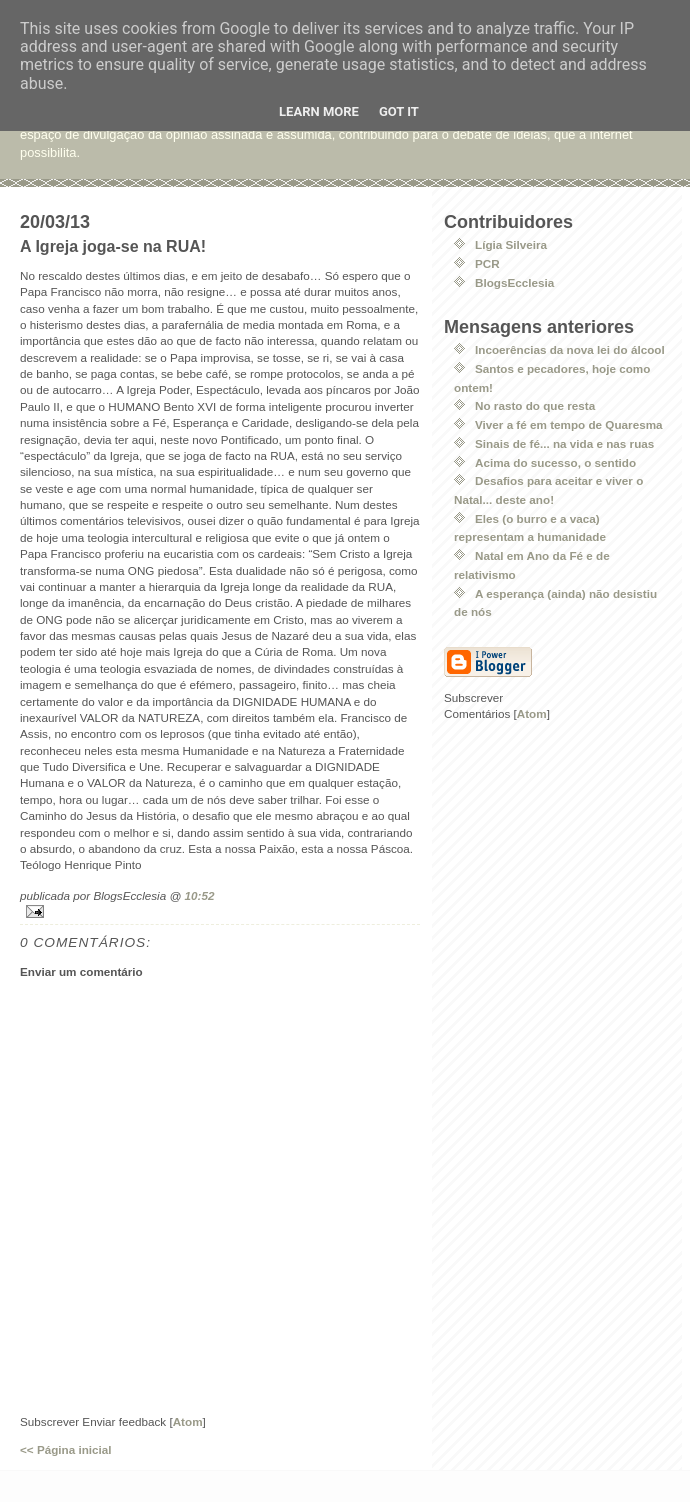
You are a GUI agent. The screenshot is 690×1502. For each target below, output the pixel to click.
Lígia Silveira (511, 244)
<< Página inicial (66, 1449)
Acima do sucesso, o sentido (555, 462)
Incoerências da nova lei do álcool (570, 349)
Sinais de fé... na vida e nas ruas (564, 443)
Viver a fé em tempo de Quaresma (569, 424)
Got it (399, 111)
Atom (188, 1421)
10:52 (200, 895)
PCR (487, 263)
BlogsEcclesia (514, 282)
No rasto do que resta (535, 405)
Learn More (319, 111)
